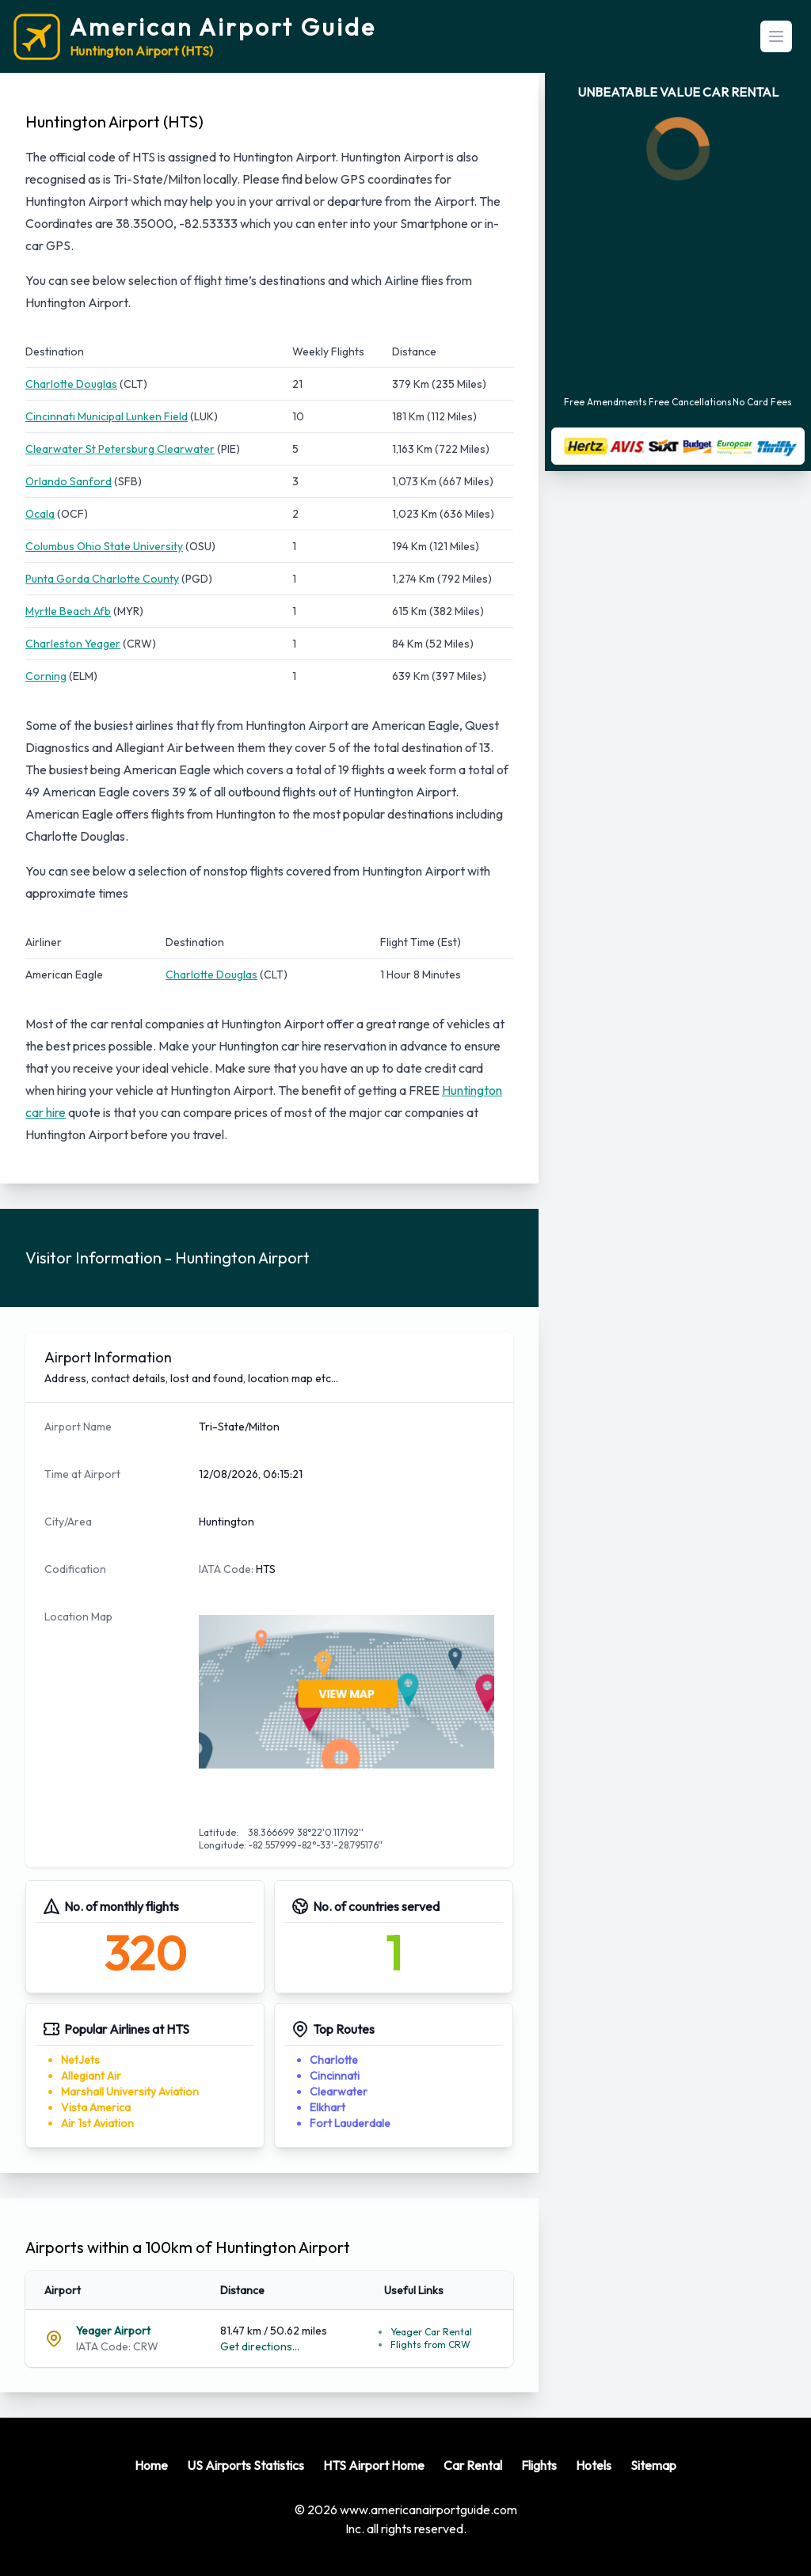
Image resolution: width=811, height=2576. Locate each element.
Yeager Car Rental (431, 2332)
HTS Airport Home (374, 2465)
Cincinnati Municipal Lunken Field (106, 416)
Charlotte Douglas (71, 384)
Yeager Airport (113, 2330)
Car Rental (473, 2465)
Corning (46, 676)
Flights (539, 2465)
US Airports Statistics (245, 2465)
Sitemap (653, 2465)
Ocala (40, 514)
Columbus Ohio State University (104, 546)
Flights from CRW (430, 2344)
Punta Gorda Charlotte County (102, 579)
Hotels (593, 2465)
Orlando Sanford (68, 481)
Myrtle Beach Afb (68, 611)
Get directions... (259, 2346)
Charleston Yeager (72, 643)
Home (151, 2465)
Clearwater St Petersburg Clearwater (120, 449)
